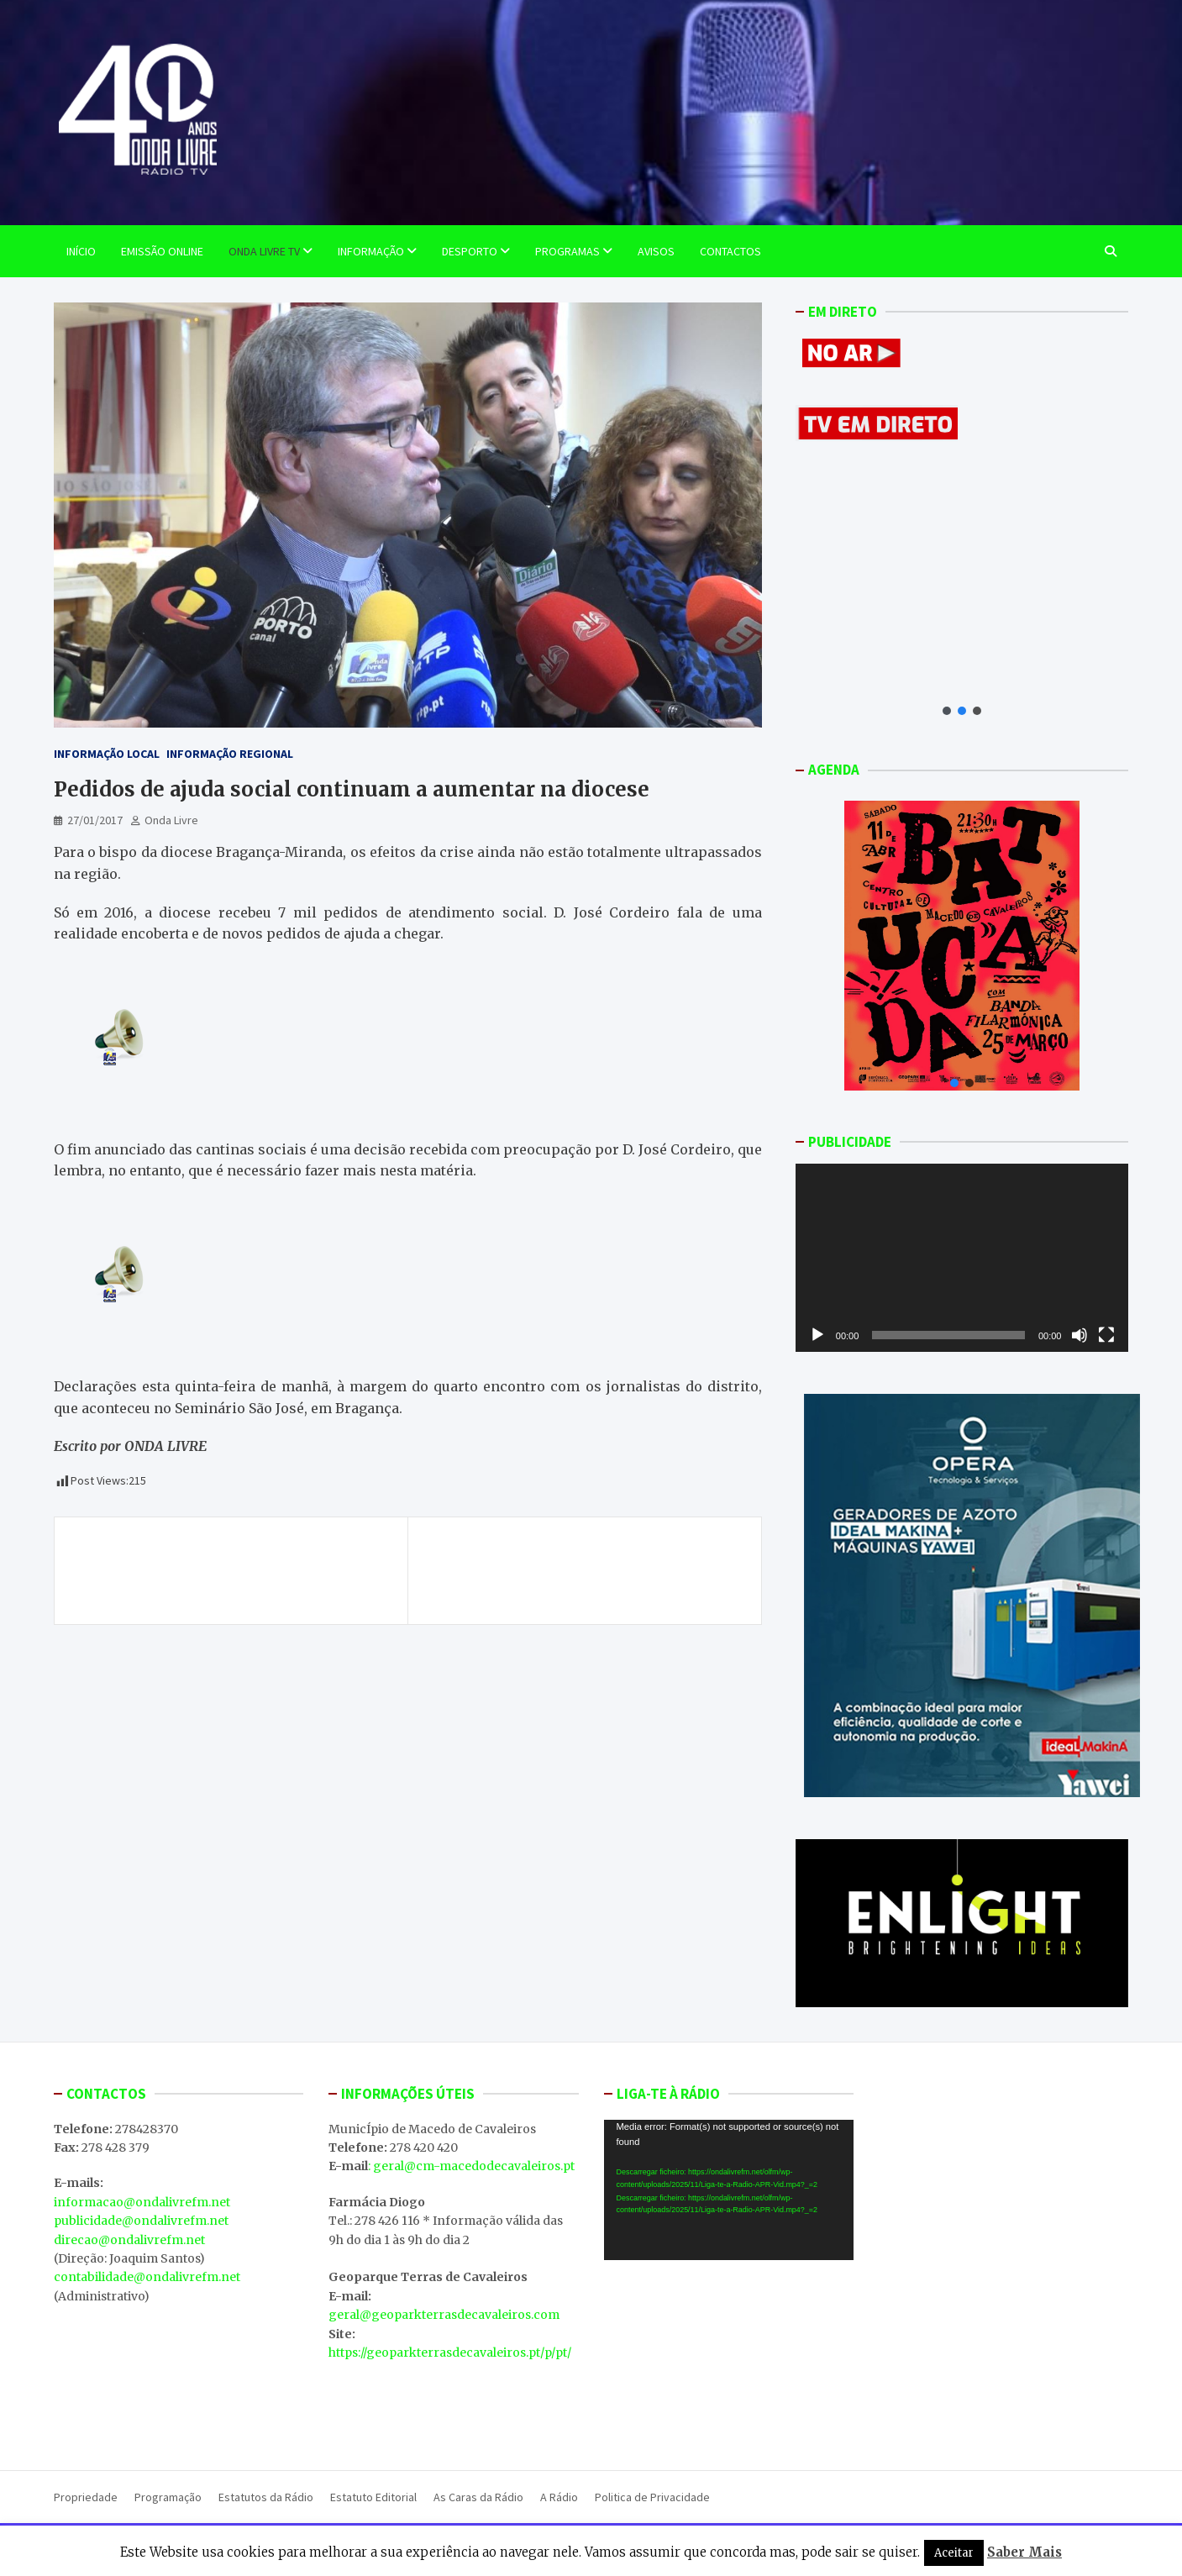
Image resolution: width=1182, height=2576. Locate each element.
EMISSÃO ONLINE (162, 251)
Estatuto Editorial (373, 2497)
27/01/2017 (95, 820)
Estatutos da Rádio (265, 2497)
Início (81, 251)
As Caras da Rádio (478, 2497)
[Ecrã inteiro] (1106, 1335)
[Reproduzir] (817, 1335)
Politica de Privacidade (652, 2497)
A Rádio (559, 2497)
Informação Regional (229, 753)
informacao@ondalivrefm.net (142, 2202)
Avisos (656, 251)
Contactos (730, 251)
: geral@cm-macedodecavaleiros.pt (471, 2166)
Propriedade (86, 2497)
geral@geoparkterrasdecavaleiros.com (443, 2314)
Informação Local (107, 753)
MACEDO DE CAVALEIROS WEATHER (729, 2357)
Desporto (469, 251)
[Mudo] (1079, 1335)
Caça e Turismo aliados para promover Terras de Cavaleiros (576, 1561)
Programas (567, 251)
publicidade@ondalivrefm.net (141, 2220)
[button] (947, 711)
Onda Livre (171, 820)
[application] (962, 1257)
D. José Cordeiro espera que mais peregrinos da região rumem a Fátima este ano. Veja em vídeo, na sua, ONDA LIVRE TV (234, 1570)
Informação (371, 251)
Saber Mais (1024, 2552)
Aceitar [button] (954, 2553)
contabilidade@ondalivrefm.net (147, 2276)
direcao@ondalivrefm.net (129, 2239)
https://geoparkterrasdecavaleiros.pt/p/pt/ (449, 2352)
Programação (168, 2497)
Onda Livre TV (264, 251)
